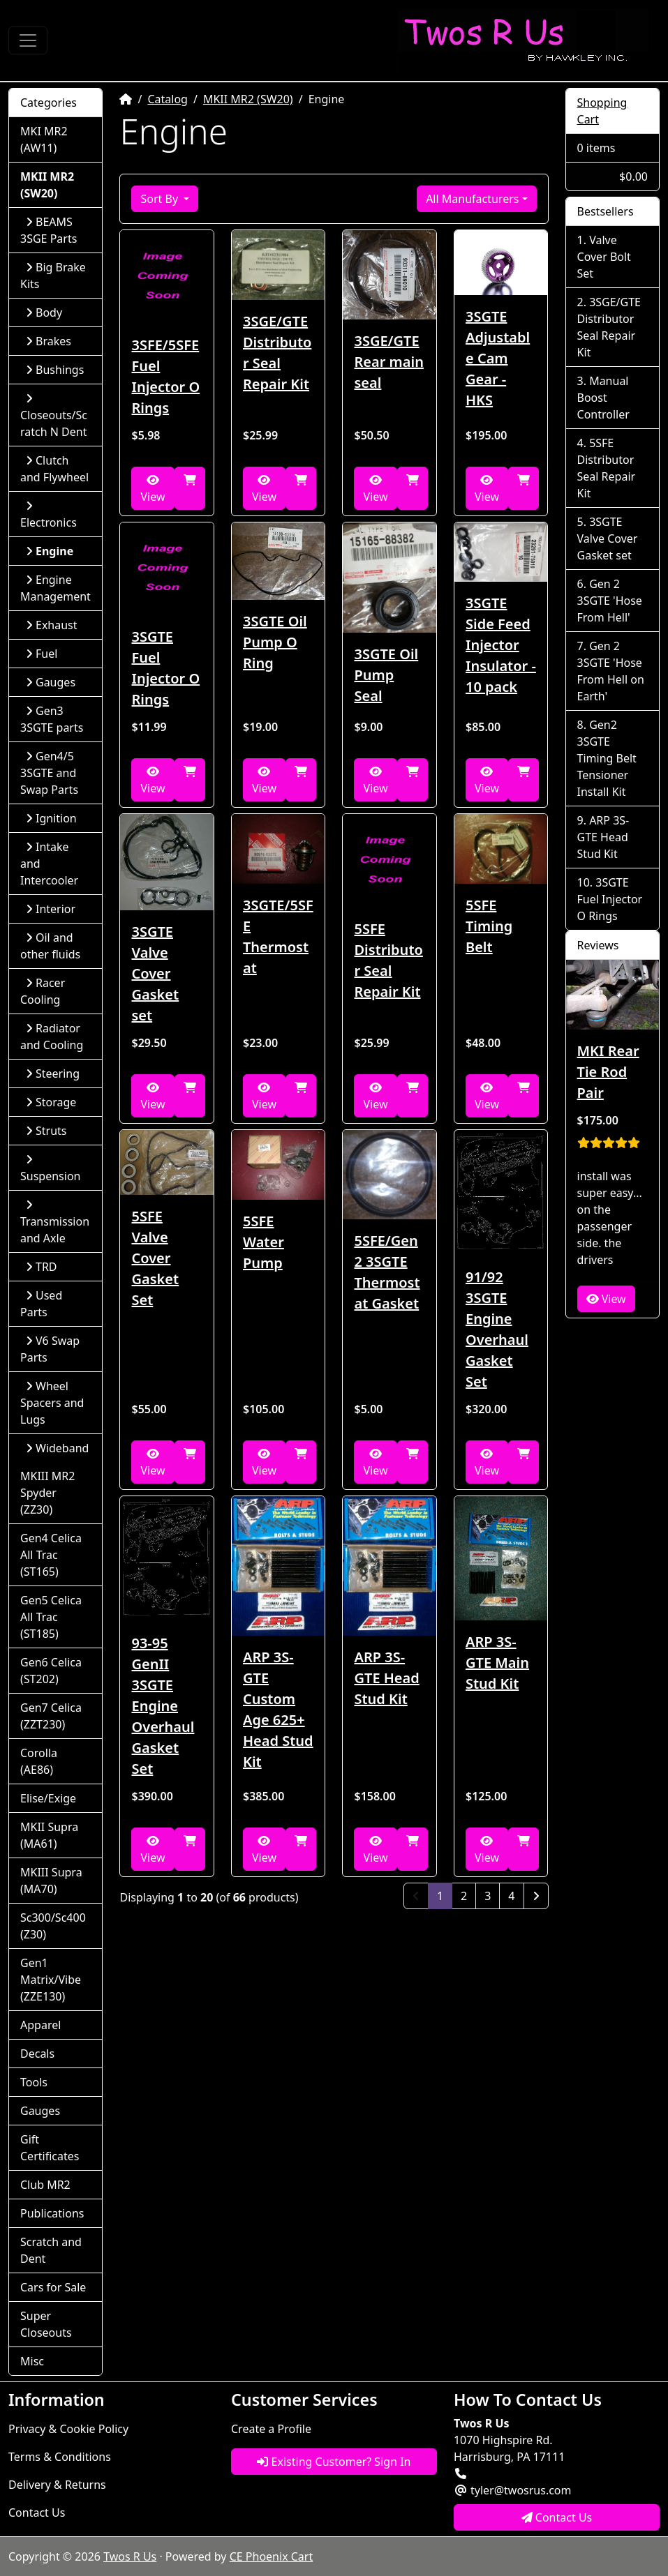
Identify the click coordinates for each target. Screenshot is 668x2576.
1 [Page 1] (444, 1895)
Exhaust (51, 625)
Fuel (41, 653)
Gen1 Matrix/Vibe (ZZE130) (50, 1979)
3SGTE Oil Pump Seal (386, 675)
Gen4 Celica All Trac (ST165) (51, 1554)
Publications (52, 2213)
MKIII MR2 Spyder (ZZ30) (47, 1492)
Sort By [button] (160, 198)
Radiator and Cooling (51, 1036)
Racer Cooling (42, 991)
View (152, 489)
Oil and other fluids (50, 946)
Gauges (50, 682)
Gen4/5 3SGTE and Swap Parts (49, 772)
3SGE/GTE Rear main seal (388, 361)
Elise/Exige (48, 1798)
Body (44, 312)
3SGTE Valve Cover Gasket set (155, 973)
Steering (53, 1073)
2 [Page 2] (464, 1896)
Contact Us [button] (557, 2517)
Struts (46, 1130)
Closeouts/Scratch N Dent (53, 416)
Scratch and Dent (51, 2250)
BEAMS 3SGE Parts (48, 230)
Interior (50, 909)
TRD (41, 1266)
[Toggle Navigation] (27, 40)
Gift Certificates (49, 2148)
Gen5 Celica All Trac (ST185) (51, 1616)
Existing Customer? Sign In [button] (333, 2461)
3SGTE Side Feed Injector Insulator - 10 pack (501, 645)
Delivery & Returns (57, 2484)
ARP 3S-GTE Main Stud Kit (497, 1662)
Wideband (57, 1448)
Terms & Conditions (59, 2456)
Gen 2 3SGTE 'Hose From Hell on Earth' (610, 671)
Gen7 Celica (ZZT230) (51, 1716)
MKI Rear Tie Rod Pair (608, 1071)
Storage (51, 1102)
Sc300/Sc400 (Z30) (53, 1926)
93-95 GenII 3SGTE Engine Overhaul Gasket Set (162, 1706)
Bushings (55, 369)
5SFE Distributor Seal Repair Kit (388, 960)
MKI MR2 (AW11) (44, 139)
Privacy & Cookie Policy (68, 2428)
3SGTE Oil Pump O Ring (275, 642)
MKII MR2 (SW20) (248, 99)
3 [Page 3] (487, 1896)
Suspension (50, 1169)
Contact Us (36, 2512)
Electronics (48, 515)
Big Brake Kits (53, 275)
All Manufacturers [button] (472, 198)
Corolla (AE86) (38, 1761)
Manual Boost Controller (603, 397)
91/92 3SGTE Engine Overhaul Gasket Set (497, 1329)
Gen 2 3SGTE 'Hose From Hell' (609, 600)
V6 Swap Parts (50, 1349)
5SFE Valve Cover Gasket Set (155, 1258)
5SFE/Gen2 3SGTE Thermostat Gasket (387, 1272)
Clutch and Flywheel (54, 469)
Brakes (48, 341)
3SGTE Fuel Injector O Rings (165, 668)
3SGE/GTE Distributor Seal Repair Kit (277, 352)
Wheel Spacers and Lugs (52, 1402)
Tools (33, 2082)
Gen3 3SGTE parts (51, 719)
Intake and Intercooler (49, 863)
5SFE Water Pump (263, 1242)
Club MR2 (45, 2184)
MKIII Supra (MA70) (51, 1881)
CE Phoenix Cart (271, 2556)
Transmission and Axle (54, 1222)
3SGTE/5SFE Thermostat (278, 936)
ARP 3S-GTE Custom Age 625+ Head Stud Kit (278, 1709)
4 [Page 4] (511, 1896)
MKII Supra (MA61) (49, 1835)
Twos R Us (129, 2556)
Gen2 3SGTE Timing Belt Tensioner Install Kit (607, 758)
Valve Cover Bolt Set (604, 256)
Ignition (51, 818)
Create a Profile (271, 2428)
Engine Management (55, 588)
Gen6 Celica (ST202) (51, 1671)
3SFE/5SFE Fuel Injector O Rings (165, 376)
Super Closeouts (46, 2324)
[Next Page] (536, 1896)
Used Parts (41, 1304)
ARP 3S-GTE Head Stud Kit (386, 1678)
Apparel (40, 2025)
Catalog (167, 99)
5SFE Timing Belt (489, 926)
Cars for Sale (53, 2287)
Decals (37, 2053)
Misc (32, 2361)
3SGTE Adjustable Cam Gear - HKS (498, 358)
